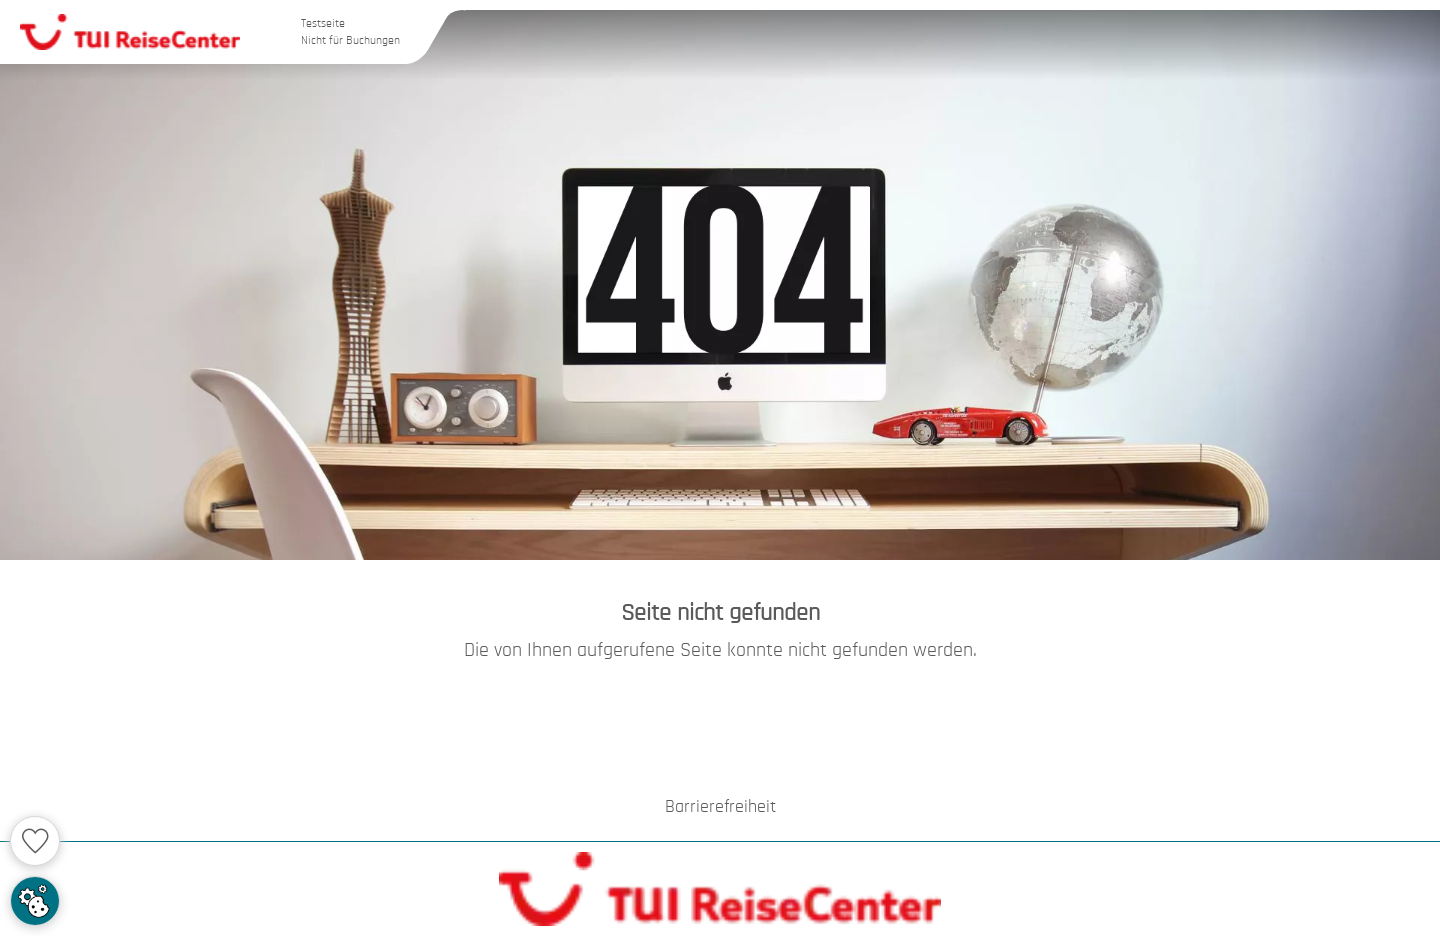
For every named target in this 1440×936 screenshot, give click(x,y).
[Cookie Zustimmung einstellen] (35, 901)
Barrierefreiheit (720, 807)
